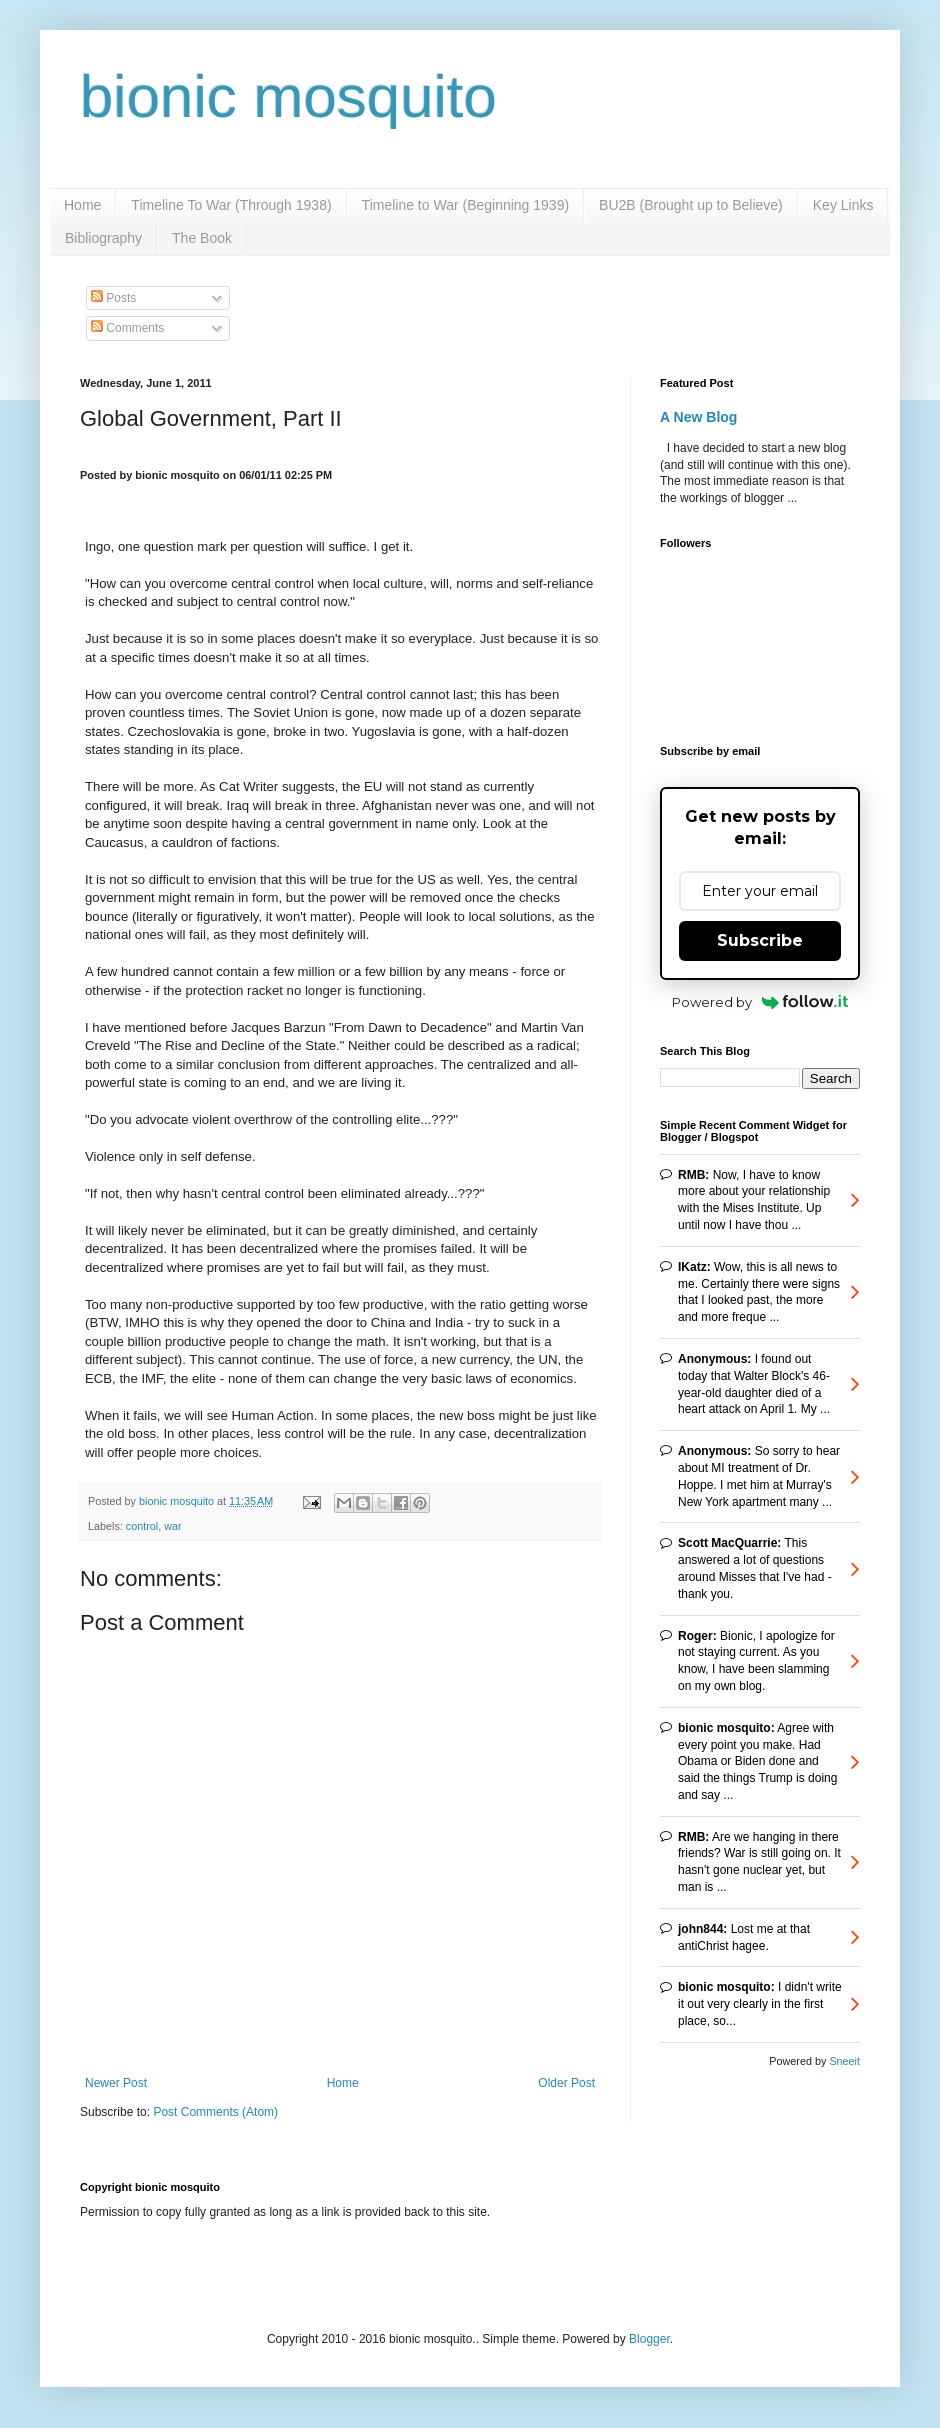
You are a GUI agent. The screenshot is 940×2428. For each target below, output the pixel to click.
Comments (127, 328)
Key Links (843, 205)
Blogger (649, 2339)
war (172, 1526)
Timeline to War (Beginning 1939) (466, 205)
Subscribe (760, 940)
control (142, 1526)
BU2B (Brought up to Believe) (691, 205)
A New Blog (698, 417)
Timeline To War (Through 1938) (231, 205)
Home (82, 205)
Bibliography (103, 238)
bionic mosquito (288, 96)
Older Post (566, 2083)
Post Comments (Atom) (215, 2112)
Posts (113, 298)
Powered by (760, 1002)
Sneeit (844, 2061)
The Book (202, 238)
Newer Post (116, 2083)
